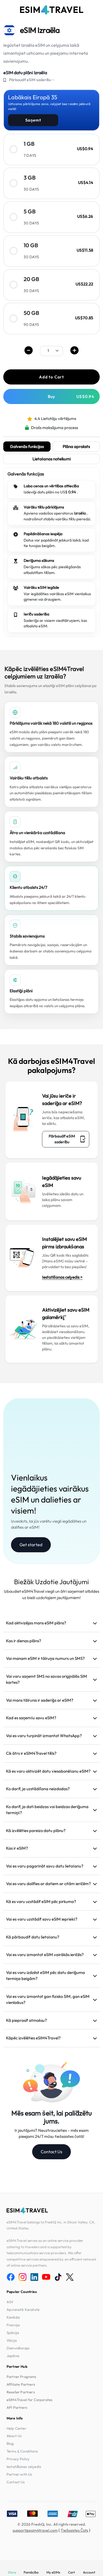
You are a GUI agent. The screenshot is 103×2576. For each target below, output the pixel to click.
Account (89, 2572)
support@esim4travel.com (35, 2530)
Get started (31, 1544)
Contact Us (51, 2151)
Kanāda (13, 2317)
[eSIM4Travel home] (51, 10)
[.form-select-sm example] (51, 350)
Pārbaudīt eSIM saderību (67, 1139)
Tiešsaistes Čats (74, 2530)
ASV (10, 2302)
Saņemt (33, 120)
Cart (71, 2572)
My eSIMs (53, 2572)
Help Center (16, 2428)
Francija (13, 2325)
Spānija (13, 2332)
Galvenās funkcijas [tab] (27, 446)
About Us (14, 2436)
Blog (10, 2443)
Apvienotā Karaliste (23, 2309)
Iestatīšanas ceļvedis (24, 2466)
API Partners (17, 2407)
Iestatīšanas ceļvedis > (62, 1277)
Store (12, 2572)
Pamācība (31, 2572)
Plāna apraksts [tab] (76, 446)
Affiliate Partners (21, 2384)
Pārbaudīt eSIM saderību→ (32, 79)
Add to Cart (51, 377)
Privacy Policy (18, 2459)
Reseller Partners (21, 2392)
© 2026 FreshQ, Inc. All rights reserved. (51, 2524)
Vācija (12, 2340)
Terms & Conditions (22, 2451)
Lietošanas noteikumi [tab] (51, 459)
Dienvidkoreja (18, 2348)
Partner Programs (22, 2376)
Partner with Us (19, 2474)
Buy (71, 396)
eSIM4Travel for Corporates (29, 2400)
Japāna (13, 2355)
